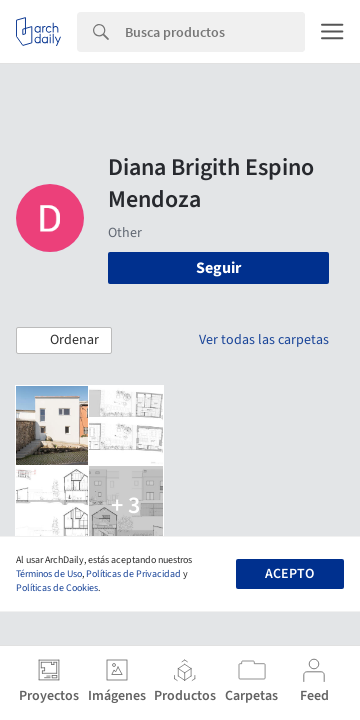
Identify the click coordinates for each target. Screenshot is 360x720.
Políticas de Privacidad (133, 574)
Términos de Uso (49, 574)
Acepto (289, 574)
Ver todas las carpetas (264, 340)
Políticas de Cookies (57, 588)
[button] (64, 341)
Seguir (218, 268)
